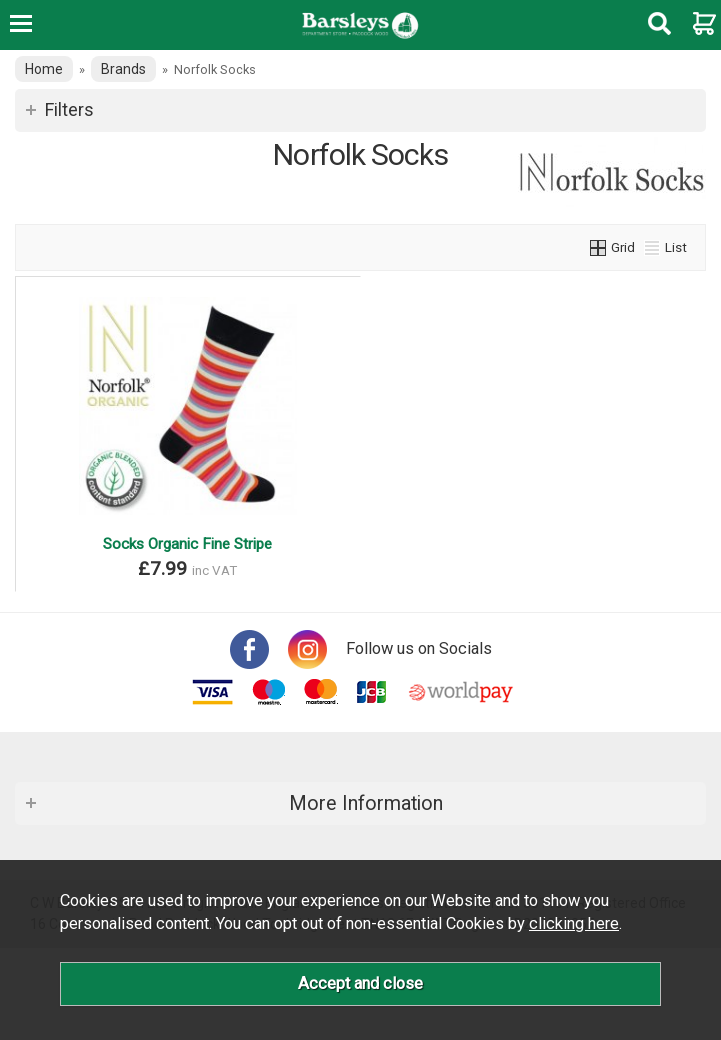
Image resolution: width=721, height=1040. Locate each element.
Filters (69, 109)
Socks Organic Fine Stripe (187, 544)
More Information (366, 803)
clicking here (574, 923)
